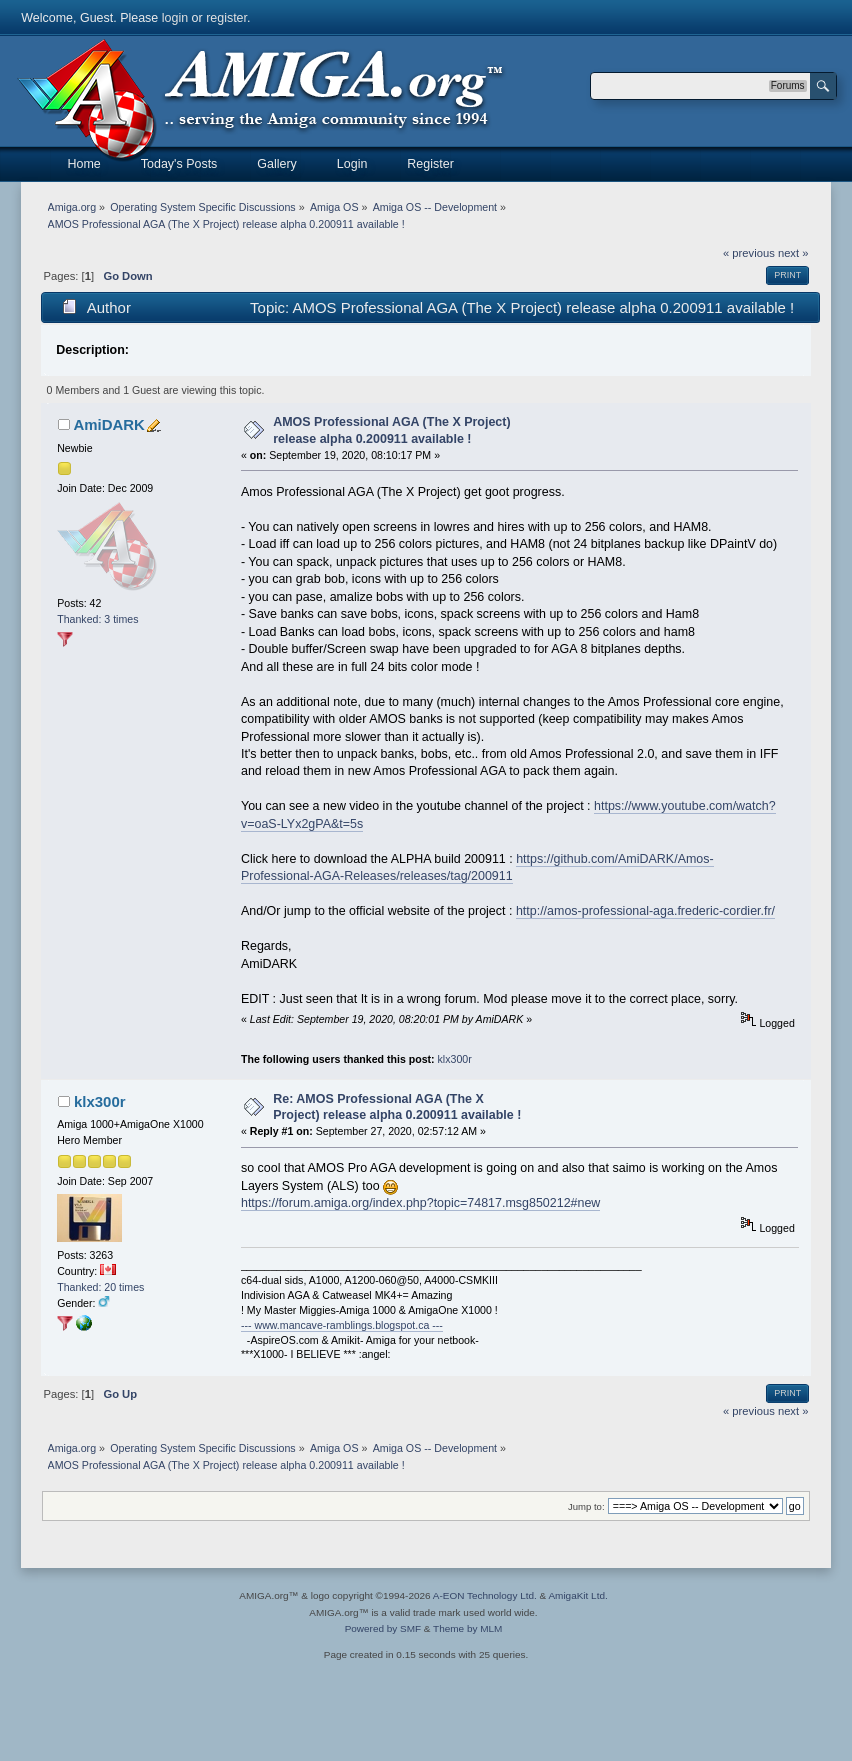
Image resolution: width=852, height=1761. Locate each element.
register (226, 18)
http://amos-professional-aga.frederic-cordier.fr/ (645, 911)
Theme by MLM (467, 1628)
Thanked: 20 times (100, 1287)
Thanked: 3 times (97, 619)
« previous (749, 253)
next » (793, 253)
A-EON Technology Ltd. (485, 1595)
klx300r (455, 1059)
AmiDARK (109, 424)
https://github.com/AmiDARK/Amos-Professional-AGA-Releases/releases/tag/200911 (477, 867)
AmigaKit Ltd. (577, 1595)
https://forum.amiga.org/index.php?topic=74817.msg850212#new (420, 1203)
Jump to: (586, 1506)
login (175, 18)
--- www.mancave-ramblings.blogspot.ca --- (342, 1325)
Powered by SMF (383, 1628)
